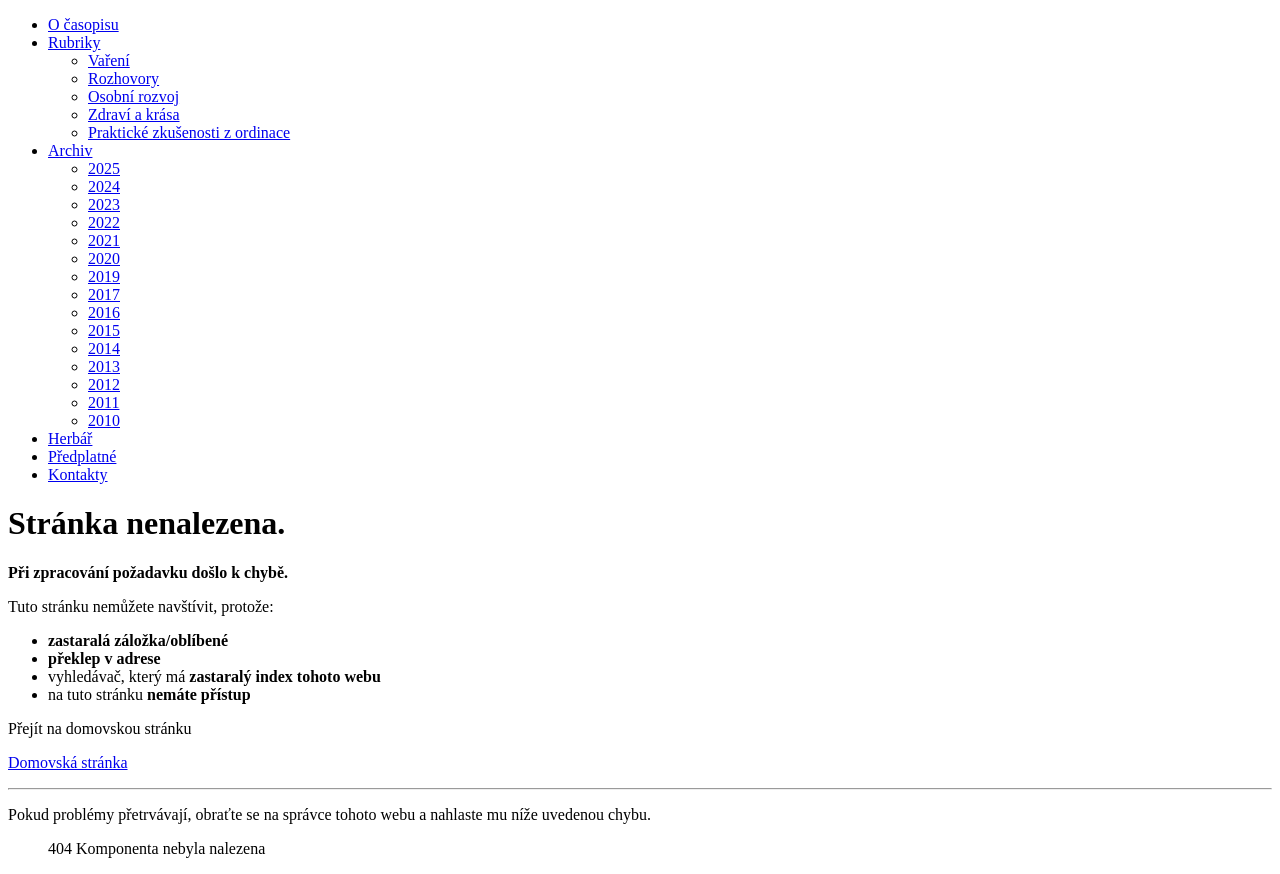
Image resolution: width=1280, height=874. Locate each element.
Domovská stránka (68, 762)
